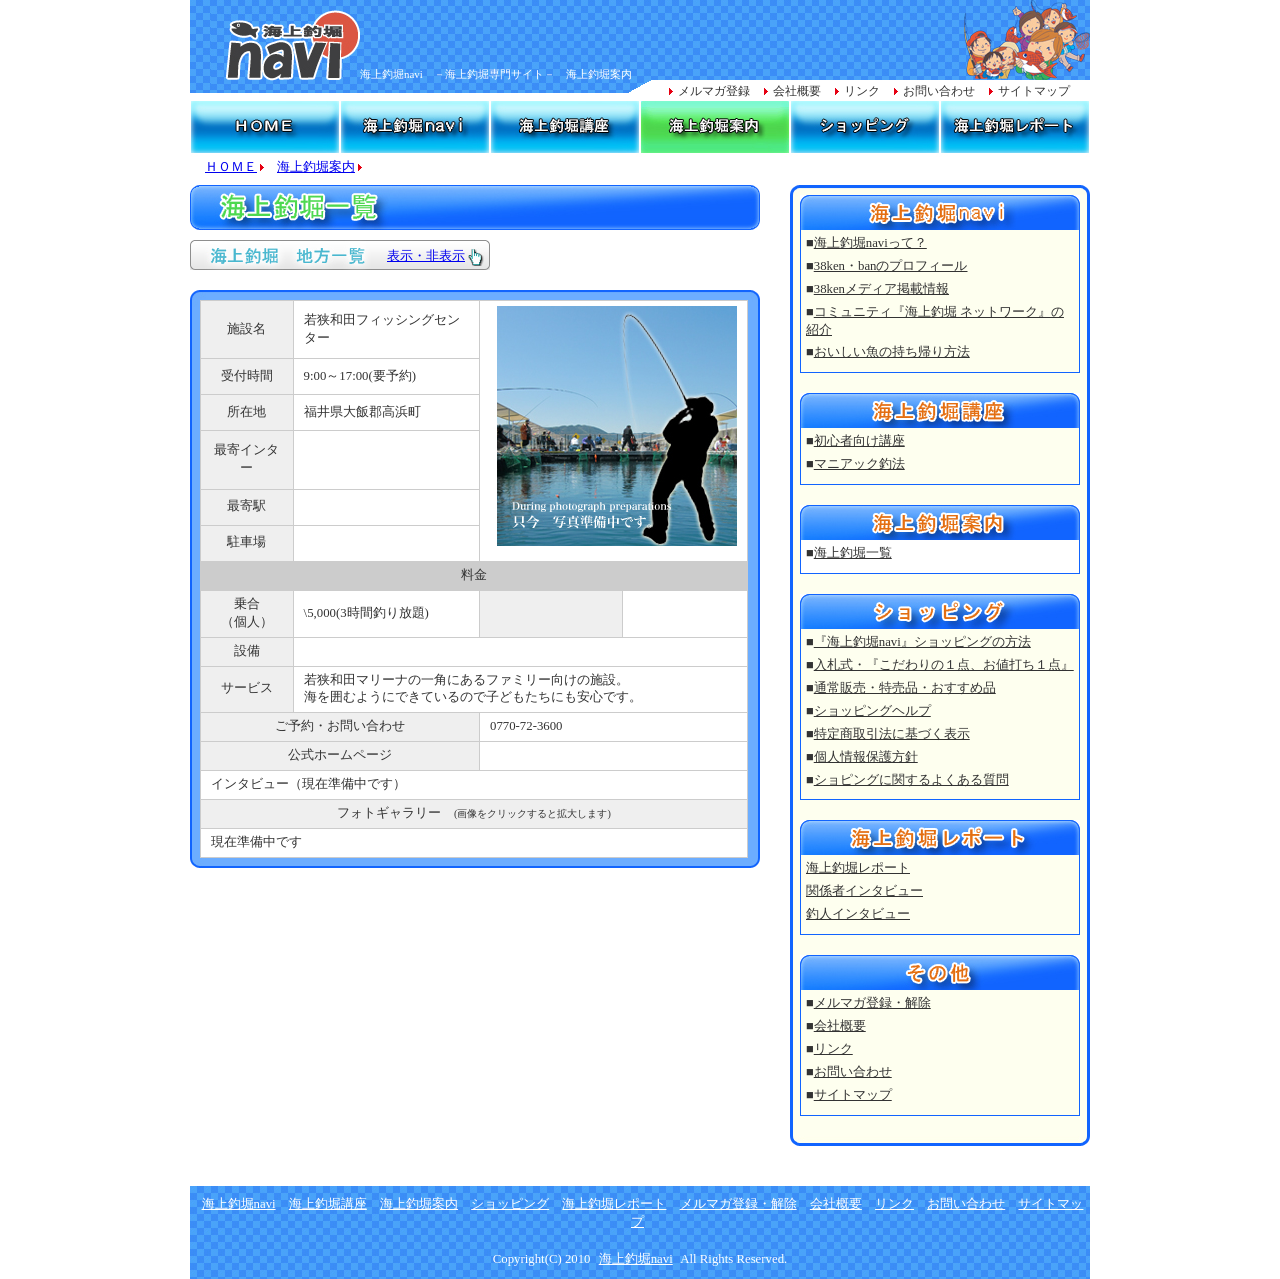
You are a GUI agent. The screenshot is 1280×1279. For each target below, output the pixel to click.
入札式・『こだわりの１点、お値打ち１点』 (944, 665)
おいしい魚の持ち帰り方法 (892, 352)
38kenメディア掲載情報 (881, 289)
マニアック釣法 (859, 464)
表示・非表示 (426, 256)
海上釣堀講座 (328, 1204)
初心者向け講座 (859, 441)
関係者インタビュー (864, 891)
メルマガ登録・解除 (872, 1003)
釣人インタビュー (858, 914)
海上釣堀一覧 (853, 553)
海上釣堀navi (239, 1204)
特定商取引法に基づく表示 (892, 734)
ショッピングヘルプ (872, 711)
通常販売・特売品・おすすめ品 (905, 688)
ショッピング (510, 1204)
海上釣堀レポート (858, 868)
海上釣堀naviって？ (870, 243)
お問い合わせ (939, 91)
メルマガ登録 (714, 91)
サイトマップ (1034, 91)
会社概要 (797, 91)
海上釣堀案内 (316, 167)
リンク (862, 91)
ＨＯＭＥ (231, 167)
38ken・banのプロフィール (891, 266)
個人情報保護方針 (866, 757)
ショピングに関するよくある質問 (911, 780)
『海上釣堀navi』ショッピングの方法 (922, 642)
